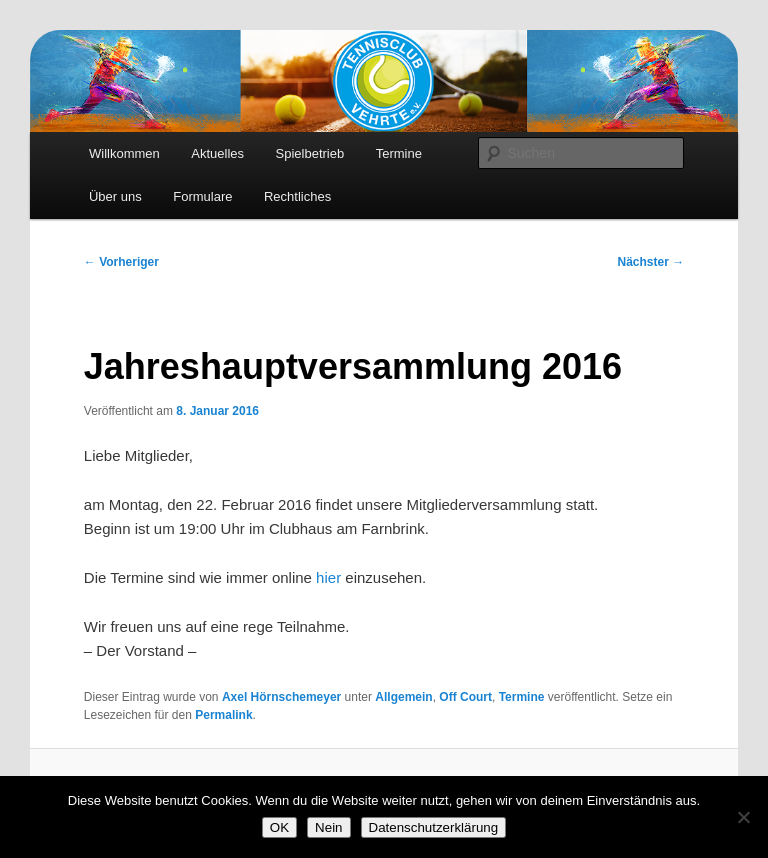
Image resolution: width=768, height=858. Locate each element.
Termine (399, 153)
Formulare (202, 196)
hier (328, 577)
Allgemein (403, 697)
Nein (328, 827)
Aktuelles (217, 153)
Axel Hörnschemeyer (281, 697)
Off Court (465, 697)
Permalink (223, 715)
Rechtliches (297, 196)
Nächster (651, 262)
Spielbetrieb (310, 153)
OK (279, 827)
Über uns (115, 196)
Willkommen (124, 153)
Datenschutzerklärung (434, 827)
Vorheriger (121, 262)
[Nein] (743, 817)
